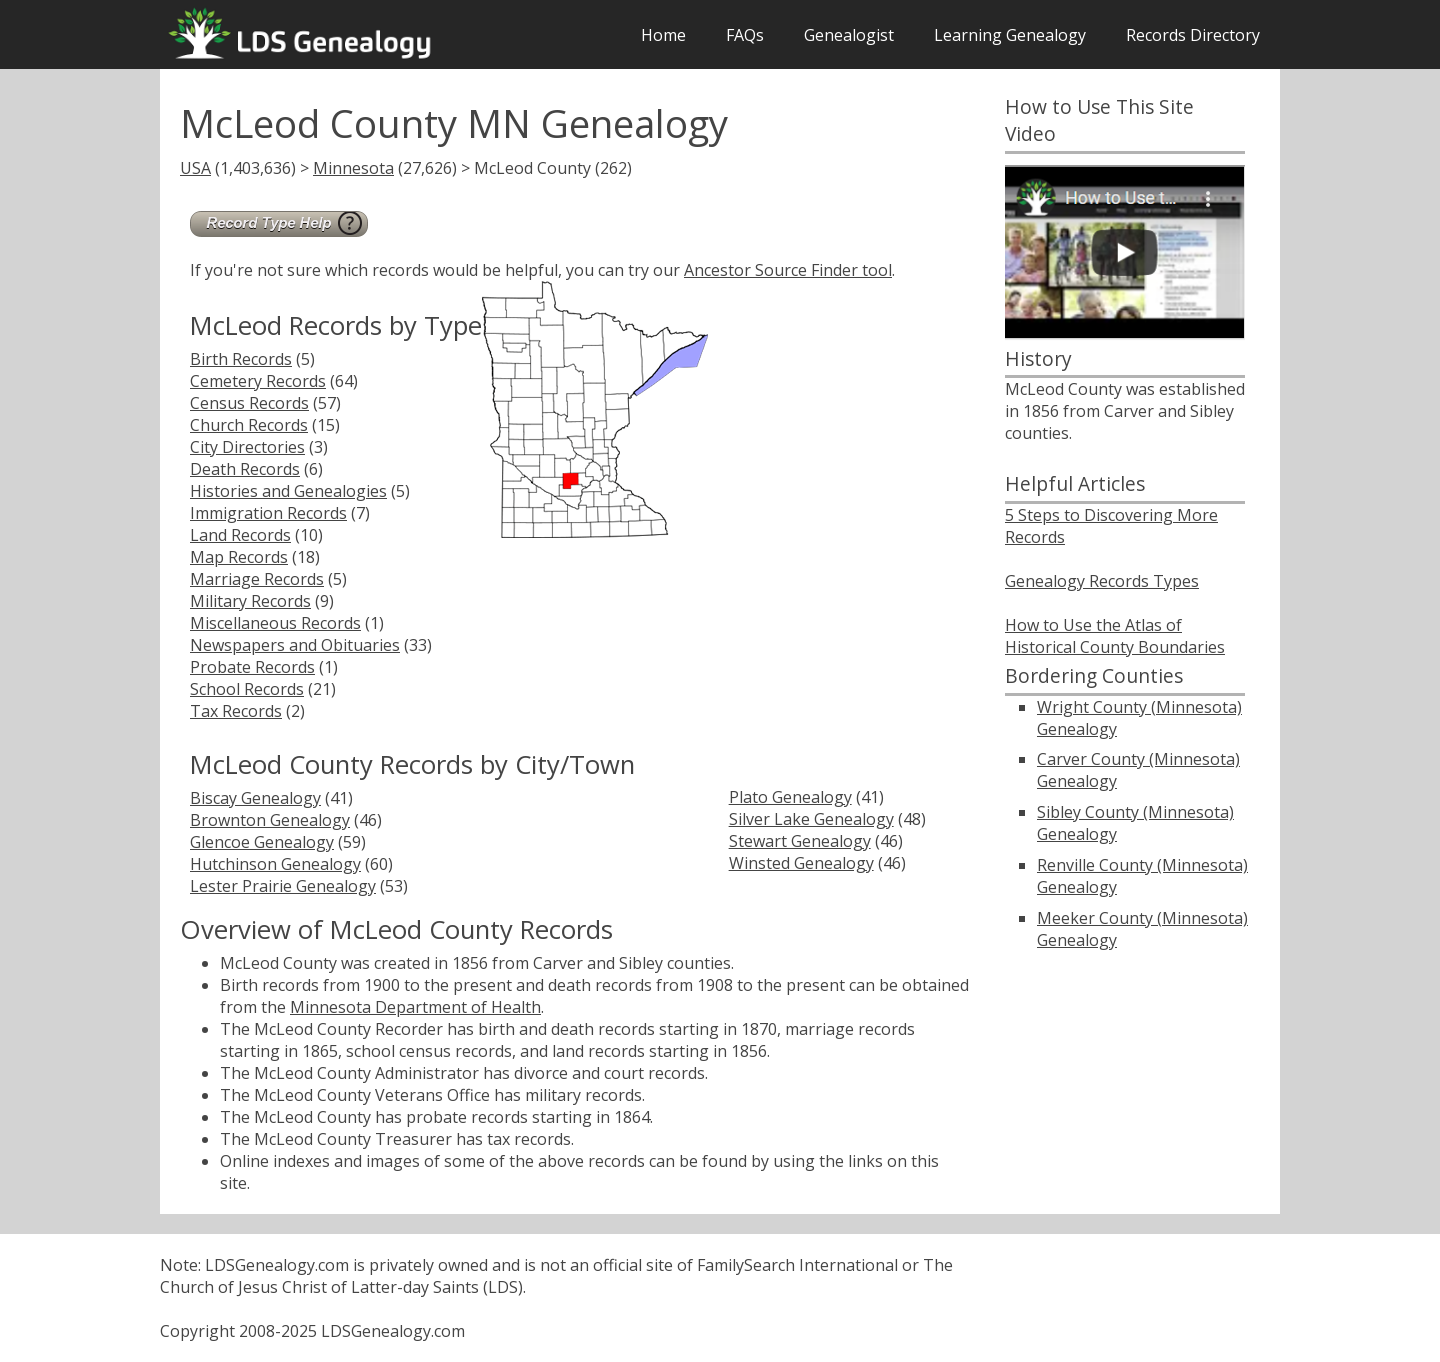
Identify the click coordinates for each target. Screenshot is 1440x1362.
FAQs (745, 35)
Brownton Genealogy (270, 820)
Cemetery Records (258, 381)
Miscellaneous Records (275, 623)
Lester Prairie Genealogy (283, 886)
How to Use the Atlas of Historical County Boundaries (1115, 636)
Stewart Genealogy (800, 841)
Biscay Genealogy (255, 798)
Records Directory (1193, 35)
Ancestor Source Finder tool (788, 270)
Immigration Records (268, 513)
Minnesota (353, 168)
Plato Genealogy (790, 797)
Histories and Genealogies (288, 491)
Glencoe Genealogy (262, 842)
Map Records (239, 557)
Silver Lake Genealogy (811, 819)
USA (195, 168)
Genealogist (849, 35)
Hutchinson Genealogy (275, 864)
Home (663, 35)
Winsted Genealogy (801, 863)
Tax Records (236, 711)
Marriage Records (257, 579)
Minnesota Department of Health (415, 1007)
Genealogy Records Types (1102, 581)
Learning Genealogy (1010, 35)
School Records (247, 689)
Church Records (249, 425)
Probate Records (252, 667)
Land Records (240, 535)
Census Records (249, 403)
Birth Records (241, 359)
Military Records (250, 601)
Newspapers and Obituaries (295, 645)
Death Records (245, 469)
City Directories (247, 447)
